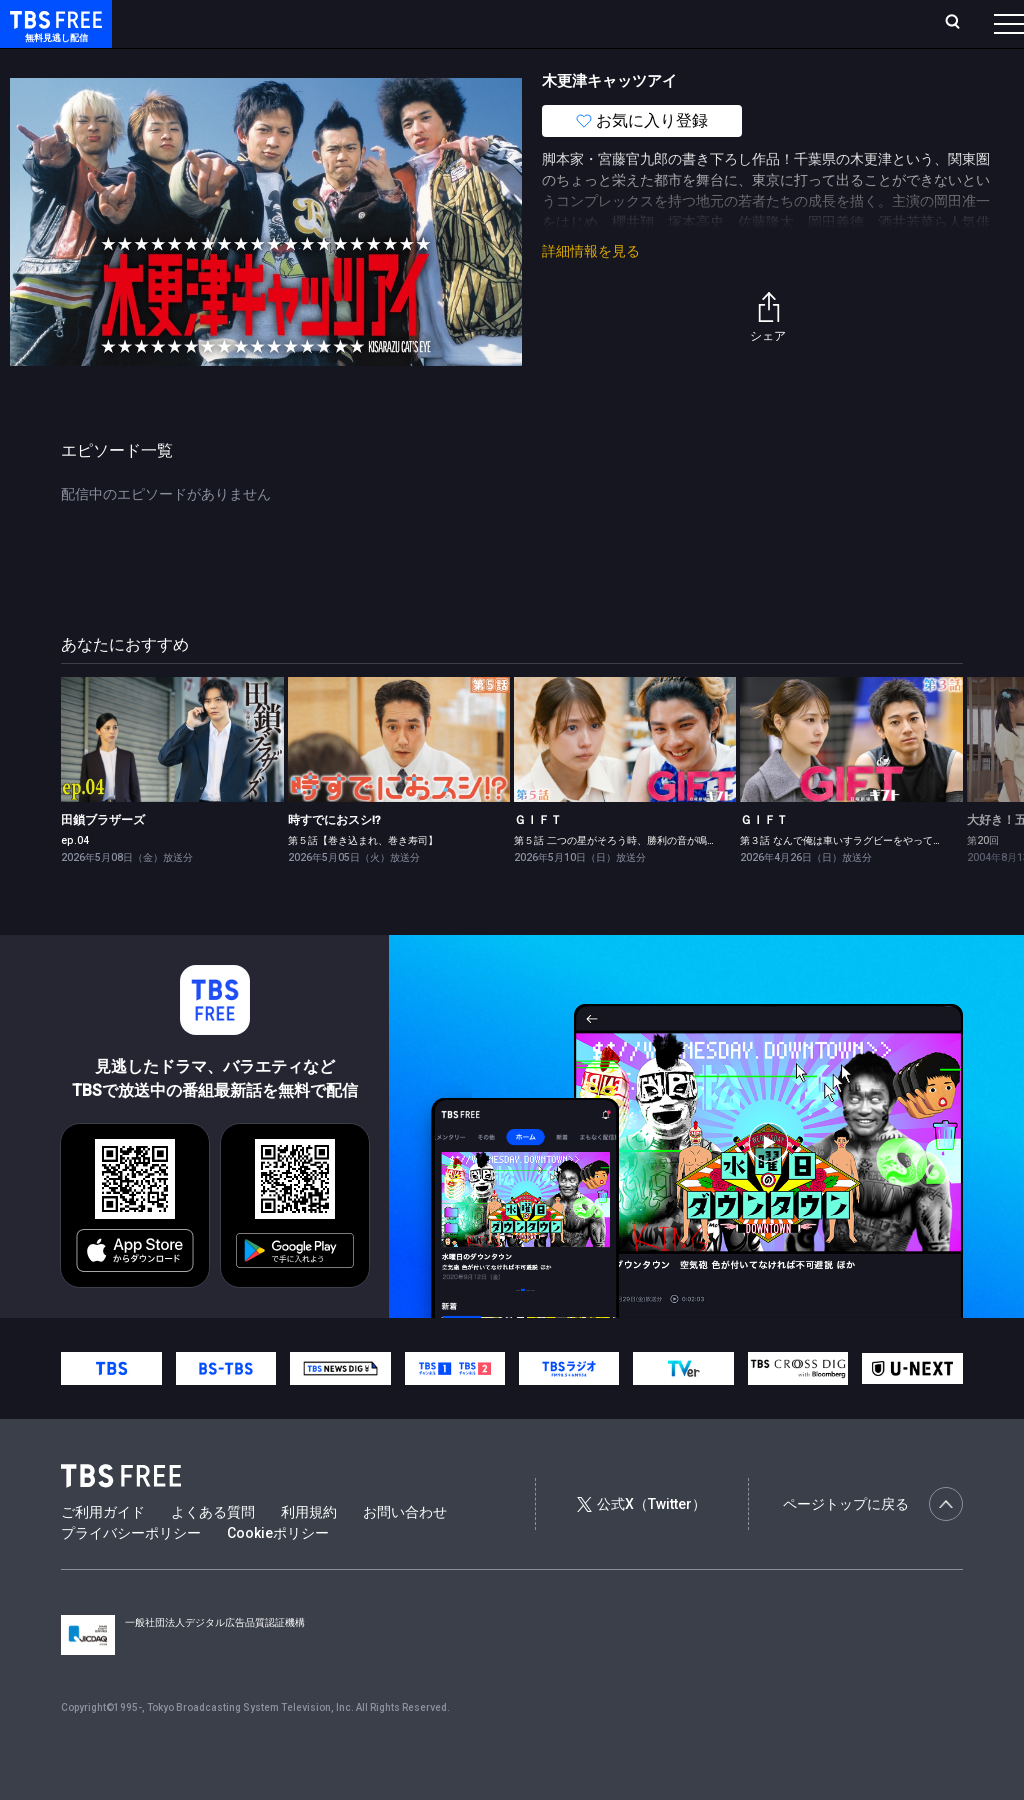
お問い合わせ (405, 1552)
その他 (793, 63)
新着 (217, 63)
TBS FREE (53, 35)
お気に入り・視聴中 (595, 23)
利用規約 (309, 1552)
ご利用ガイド (103, 1552)
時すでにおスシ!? (334, 860)
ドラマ (403, 63)
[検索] (820, 23)
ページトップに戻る (873, 1544)
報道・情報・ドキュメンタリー (661, 63)
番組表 (961, 23)
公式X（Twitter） (641, 1544)
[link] (172, 779)
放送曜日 (295, 23)
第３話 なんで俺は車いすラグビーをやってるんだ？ (856, 880)
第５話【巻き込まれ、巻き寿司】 (363, 880)
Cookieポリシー (278, 1573)
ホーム (226, 23)
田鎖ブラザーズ (103, 860)
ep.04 (75, 880)
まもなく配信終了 (307, 63)
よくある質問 (213, 1552)
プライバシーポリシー (131, 1573)
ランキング (378, 23)
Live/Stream (472, 23)
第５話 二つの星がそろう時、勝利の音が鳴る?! (620, 880)
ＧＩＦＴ (538, 860)
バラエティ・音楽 (499, 63)
